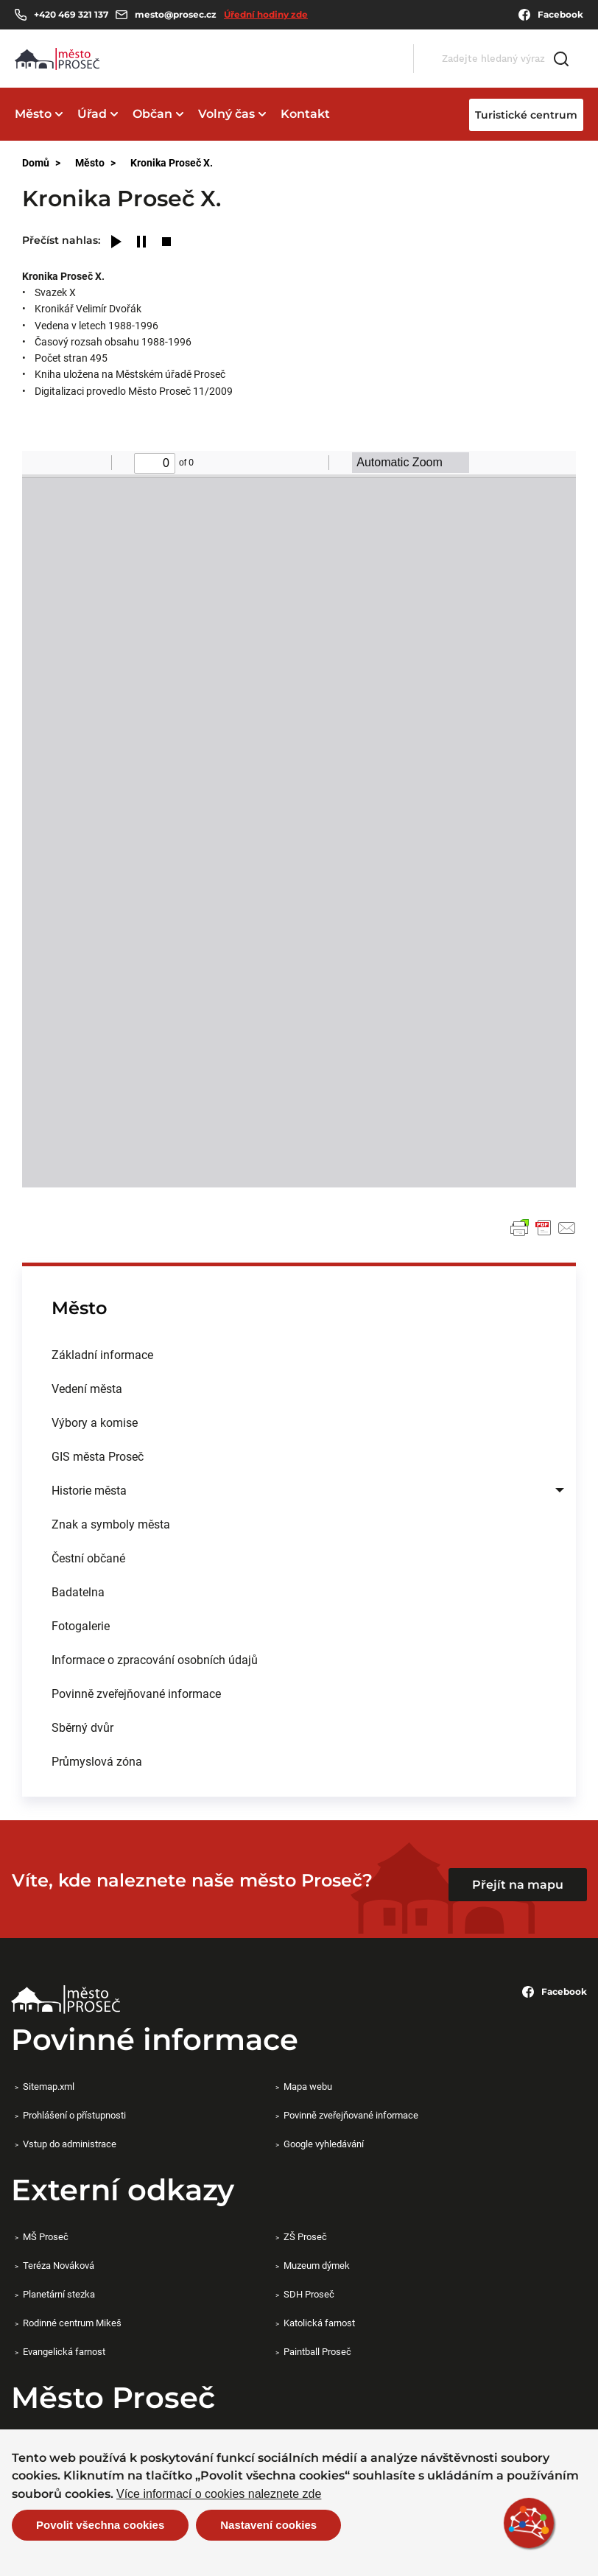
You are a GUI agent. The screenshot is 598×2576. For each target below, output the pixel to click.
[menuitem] (299, 1355)
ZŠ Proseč (305, 2236)
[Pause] (141, 242)
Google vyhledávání (324, 2143)
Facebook (550, 15)
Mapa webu (308, 2086)
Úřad (92, 114)
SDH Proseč (309, 2293)
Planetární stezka (59, 2293)
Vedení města (87, 1388)
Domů (35, 162)
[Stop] (166, 242)
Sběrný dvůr (82, 1727)
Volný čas (226, 114)
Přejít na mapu (517, 1885)
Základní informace (102, 1354)
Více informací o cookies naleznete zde (218, 2494)
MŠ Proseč (45, 2236)
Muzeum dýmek (317, 2265)
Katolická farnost (319, 2322)
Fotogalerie (81, 1625)
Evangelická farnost (64, 2351)
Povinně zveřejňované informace (136, 1693)
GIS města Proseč (98, 1456)
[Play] (116, 242)
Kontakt (305, 114)
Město (33, 114)
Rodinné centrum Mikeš (72, 2322)
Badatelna (78, 1591)
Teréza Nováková (58, 2265)
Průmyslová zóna (97, 1761)
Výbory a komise (95, 1422)
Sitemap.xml (48, 2086)
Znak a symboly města (111, 1523)
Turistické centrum (526, 115)
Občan (152, 114)
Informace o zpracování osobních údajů (155, 1659)
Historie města (89, 1490)
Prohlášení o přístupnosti (74, 2114)
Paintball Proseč (317, 2351)
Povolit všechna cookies (100, 2525)
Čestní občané (88, 1557)
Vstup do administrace (69, 2143)
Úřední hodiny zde (266, 14)
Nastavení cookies (268, 2525)
